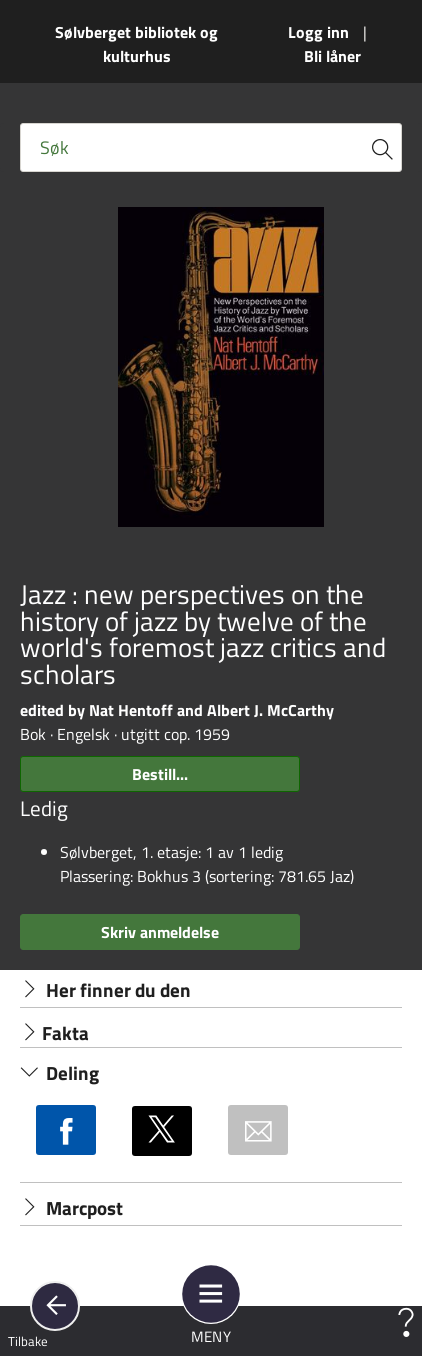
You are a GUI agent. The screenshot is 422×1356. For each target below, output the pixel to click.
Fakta (54, 1033)
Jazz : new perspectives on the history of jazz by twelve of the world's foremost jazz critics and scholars (203, 634)
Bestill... (160, 774)
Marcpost (71, 1208)
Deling (59, 1073)
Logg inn (318, 32)
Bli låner (332, 56)
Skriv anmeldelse (160, 932)
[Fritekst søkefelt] (211, 147)
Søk (54, 147)
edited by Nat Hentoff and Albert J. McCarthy (177, 710)
